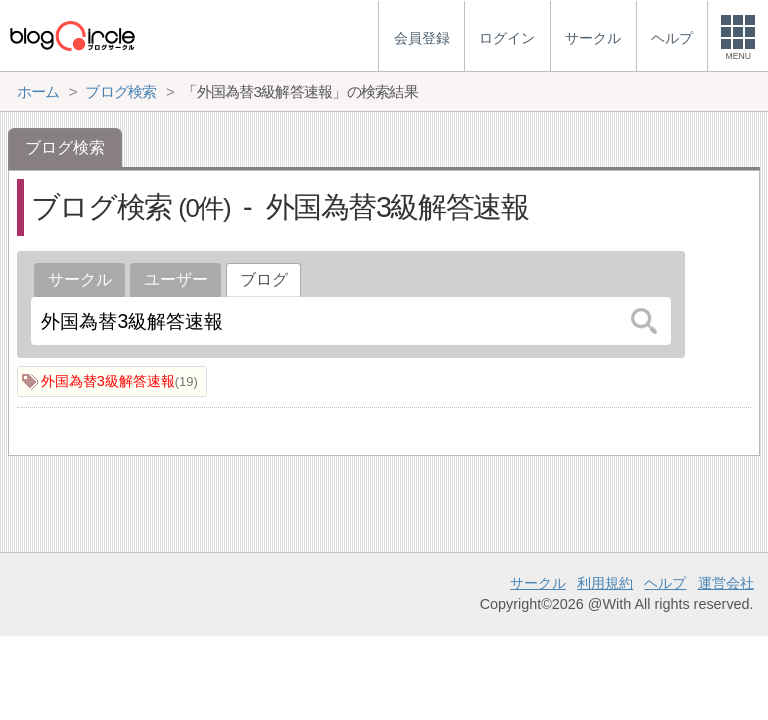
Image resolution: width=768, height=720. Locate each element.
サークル (80, 279)
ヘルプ (665, 583)
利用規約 (605, 583)
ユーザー (176, 279)
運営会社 (726, 583)
